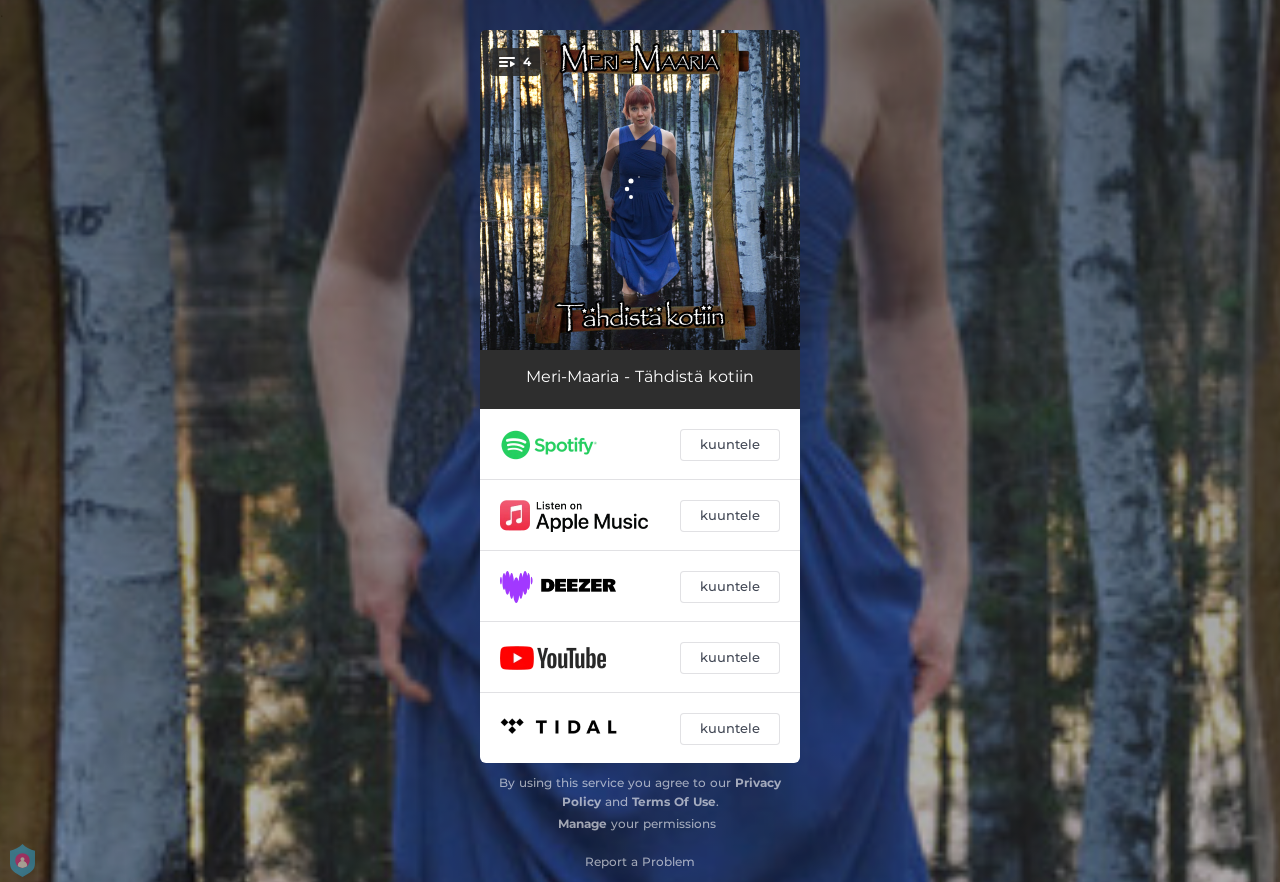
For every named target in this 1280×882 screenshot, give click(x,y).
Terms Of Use (674, 801)
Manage (582, 823)
